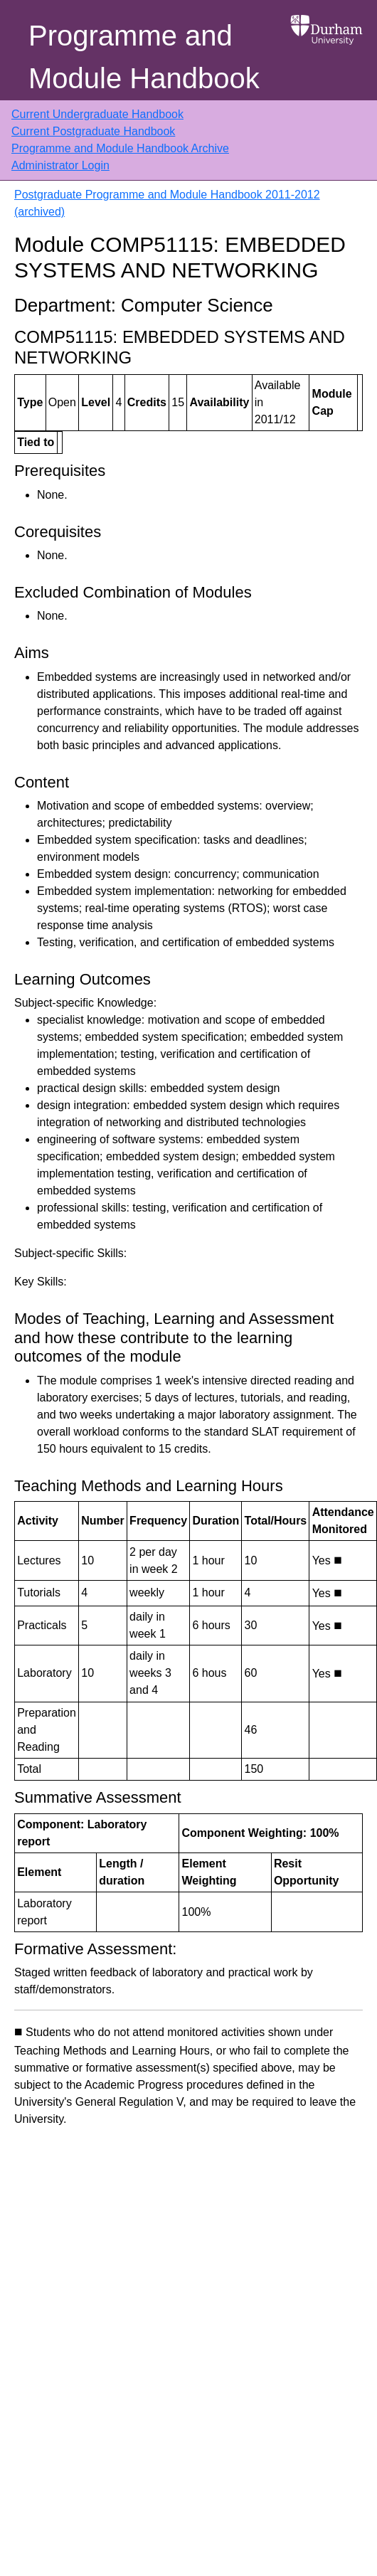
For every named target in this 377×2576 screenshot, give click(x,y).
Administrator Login (60, 165)
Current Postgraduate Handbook (93, 131)
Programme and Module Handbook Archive (120, 148)
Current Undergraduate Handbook (97, 114)
